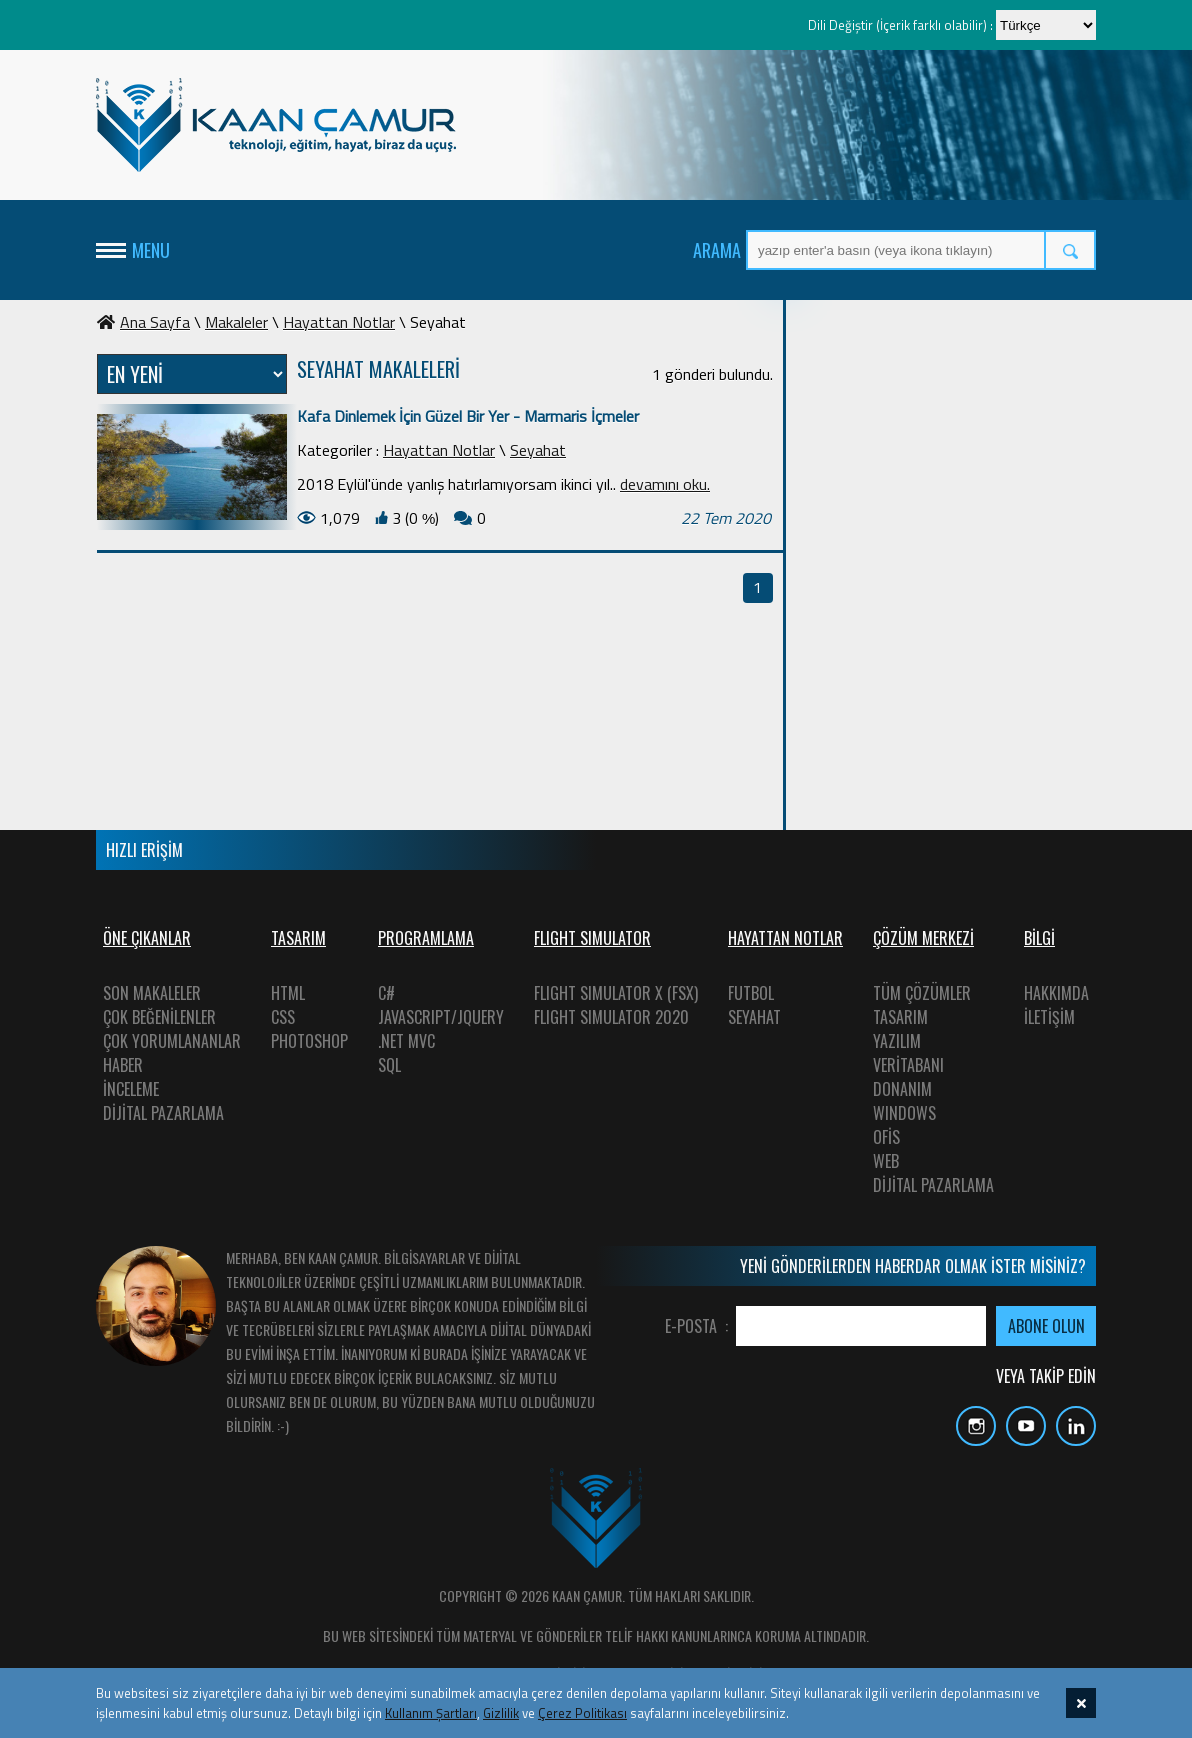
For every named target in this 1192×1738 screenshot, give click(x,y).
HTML (288, 993)
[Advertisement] (946, 435)
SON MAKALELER (152, 993)
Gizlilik (501, 1713)
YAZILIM (897, 1041)
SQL (389, 1065)
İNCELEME (131, 1089)
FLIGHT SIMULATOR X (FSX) (616, 993)
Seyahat (538, 450)
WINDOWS (904, 1113)
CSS (283, 1017)
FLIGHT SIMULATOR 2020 (611, 1017)
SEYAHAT (754, 1017)
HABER (123, 1065)
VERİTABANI (908, 1065)
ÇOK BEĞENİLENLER (159, 1017)
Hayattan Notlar (339, 322)
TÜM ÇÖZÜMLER (922, 993)
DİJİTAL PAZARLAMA (163, 1113)
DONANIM (902, 1089)
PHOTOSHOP (309, 1041)
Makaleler (236, 322)
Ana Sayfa (143, 322)
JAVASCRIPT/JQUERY (441, 1017)
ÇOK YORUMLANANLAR (172, 1041)
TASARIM (900, 1017)
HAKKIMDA (1056, 993)
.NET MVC (406, 1041)
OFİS (886, 1137)
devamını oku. (665, 484)
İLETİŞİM (1049, 1017)
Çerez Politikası (582, 1713)
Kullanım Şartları (431, 1713)
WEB (886, 1161)
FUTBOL (751, 993)
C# (386, 993)
